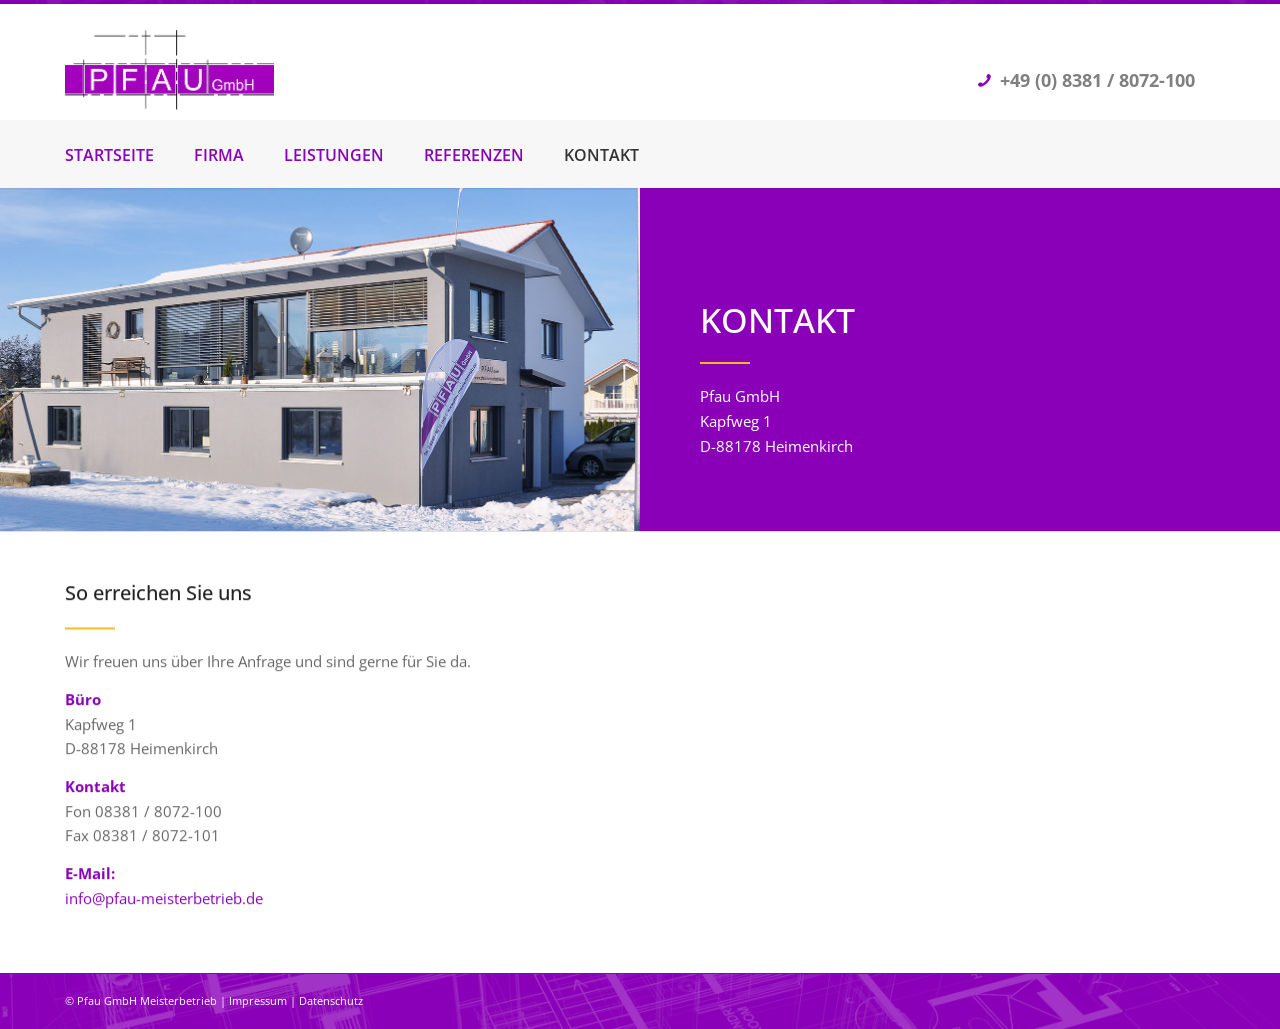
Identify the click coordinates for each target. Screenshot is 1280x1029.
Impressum (258, 1000)
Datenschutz (331, 1000)
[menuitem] (129, 155)
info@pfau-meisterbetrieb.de (164, 901)
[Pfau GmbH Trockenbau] (169, 75)
